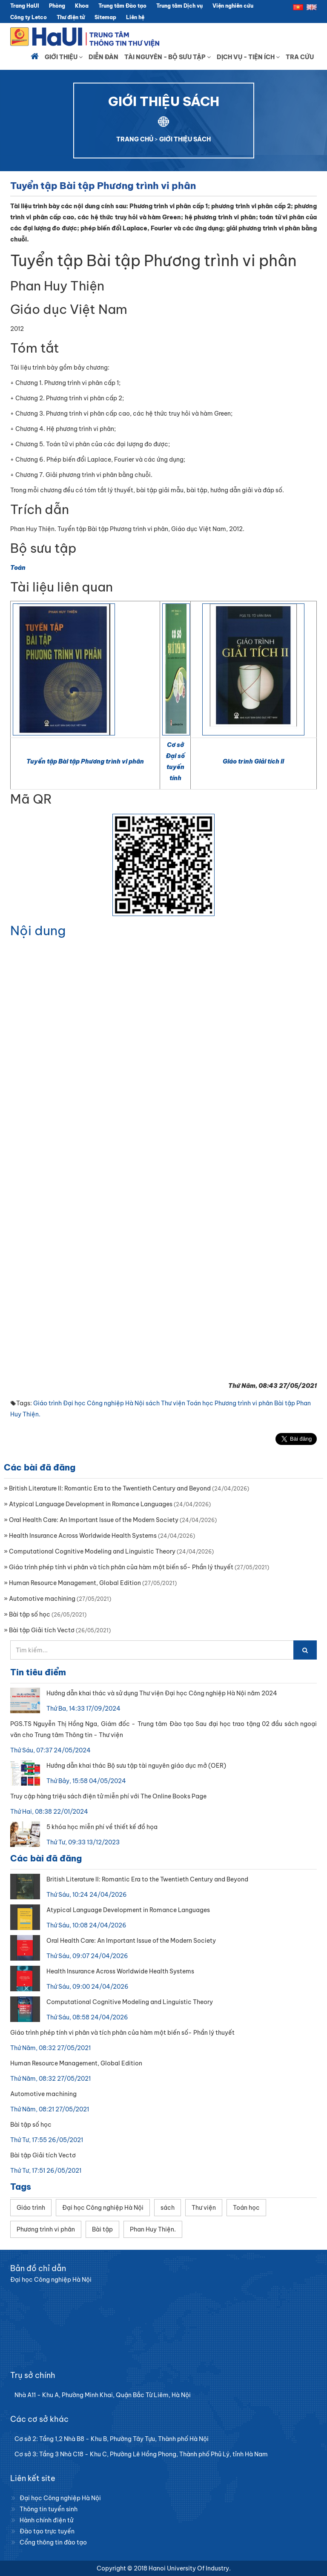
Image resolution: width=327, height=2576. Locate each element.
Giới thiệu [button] (64, 57)
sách (153, 1403)
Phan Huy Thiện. (153, 2229)
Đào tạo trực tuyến (47, 2531)
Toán (18, 567)
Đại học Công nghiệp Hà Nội (103, 1403)
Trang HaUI (24, 6)
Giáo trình (47, 1403)
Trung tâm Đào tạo (122, 6)
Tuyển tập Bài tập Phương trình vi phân (85, 761)
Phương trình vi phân (244, 1403)
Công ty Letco (28, 17)
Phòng (57, 6)
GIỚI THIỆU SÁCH (185, 139)
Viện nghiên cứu (232, 6)
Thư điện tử (71, 17)
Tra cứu (300, 57)
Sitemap (105, 17)
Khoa (82, 6)
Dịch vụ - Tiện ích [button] (248, 57)
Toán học (199, 1403)
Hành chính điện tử (46, 2520)
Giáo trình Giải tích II (253, 761)
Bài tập (284, 1403)
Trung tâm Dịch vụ (179, 6)
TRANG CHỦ (134, 139)
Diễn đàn (103, 57)
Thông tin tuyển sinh (48, 2509)
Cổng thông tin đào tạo (53, 2542)
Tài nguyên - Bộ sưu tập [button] (167, 57)
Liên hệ (135, 17)
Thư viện (173, 1403)
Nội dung (38, 930)
